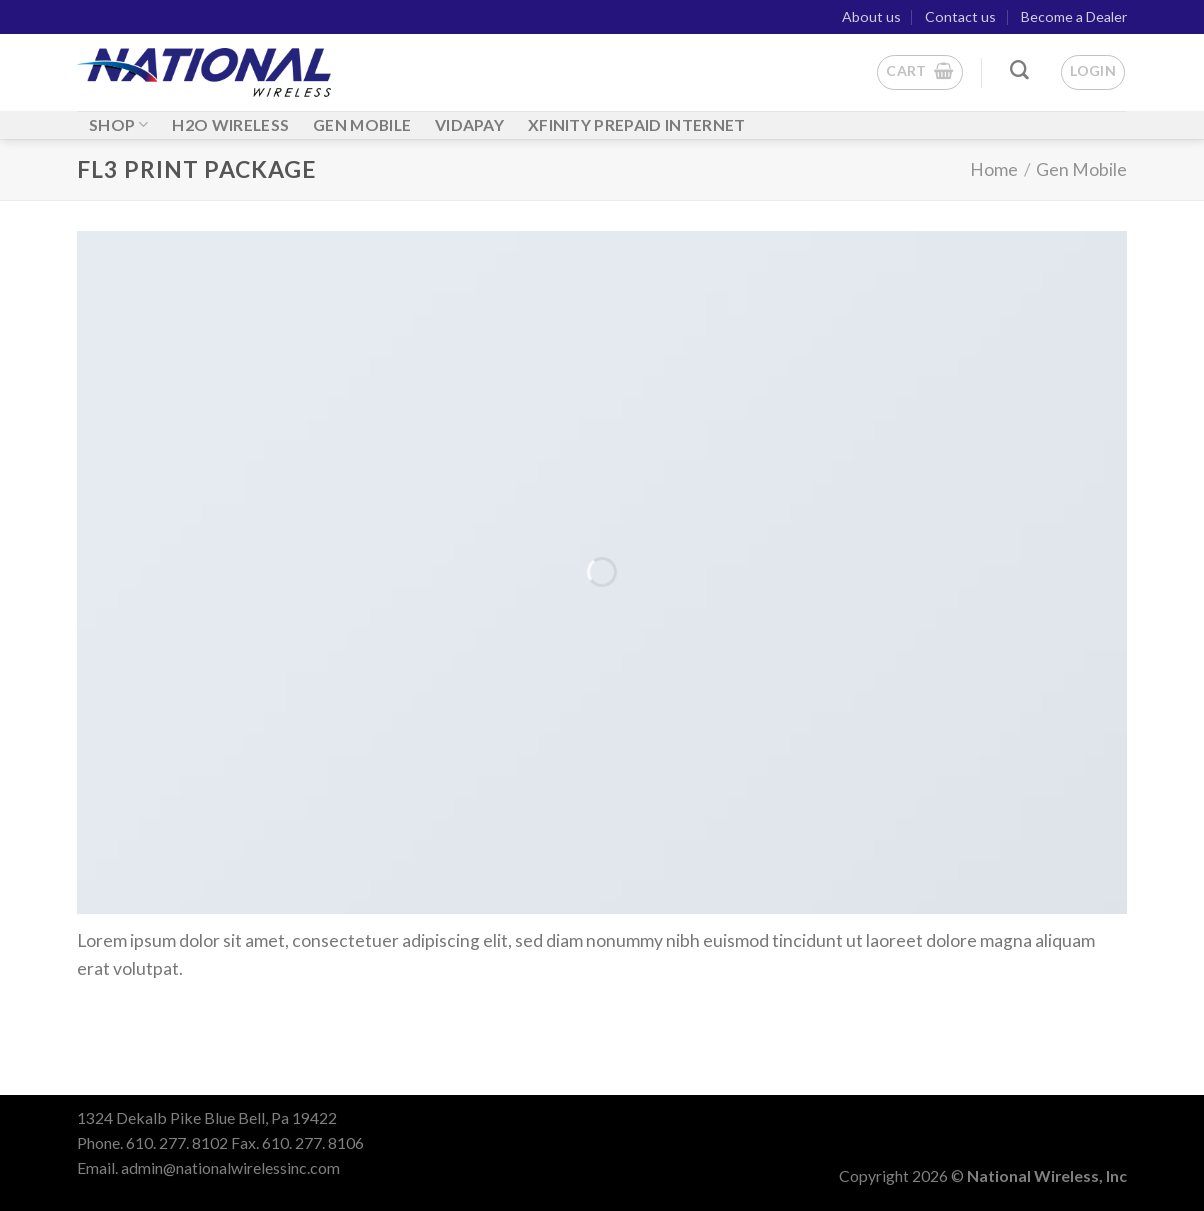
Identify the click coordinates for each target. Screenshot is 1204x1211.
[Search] (1019, 70)
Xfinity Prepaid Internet (637, 124)
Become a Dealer (1074, 16)
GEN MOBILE (362, 124)
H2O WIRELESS (230, 124)
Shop (119, 124)
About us (871, 16)
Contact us (960, 16)
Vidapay (469, 124)
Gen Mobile (1081, 169)
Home (994, 169)
